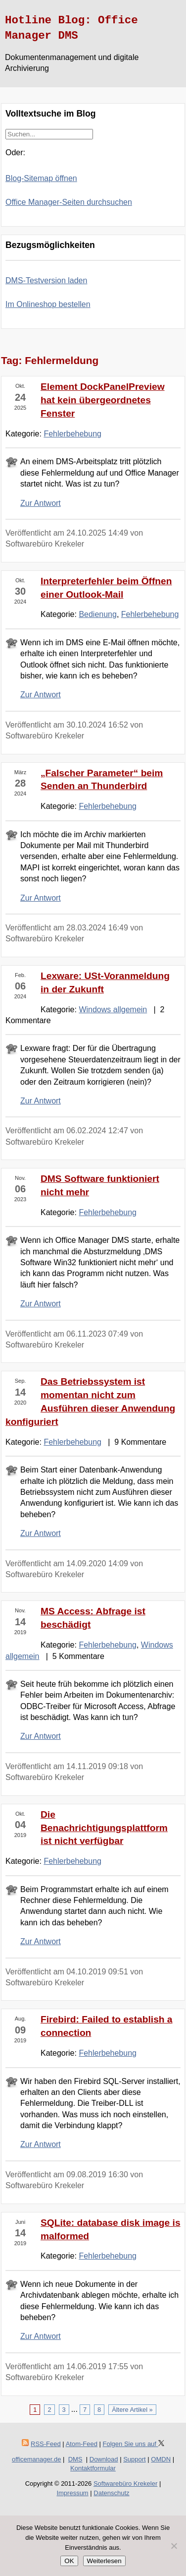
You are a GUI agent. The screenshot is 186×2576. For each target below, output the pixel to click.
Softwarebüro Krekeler (125, 2483)
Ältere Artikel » (132, 2409)
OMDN (161, 2459)
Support (134, 2459)
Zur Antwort (40, 503)
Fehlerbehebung (72, 433)
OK (69, 2561)
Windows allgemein (113, 1009)
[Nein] (174, 2546)
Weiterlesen (104, 2561)
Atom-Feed (81, 2444)
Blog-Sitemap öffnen (41, 178)
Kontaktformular (93, 2468)
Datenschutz (111, 2493)
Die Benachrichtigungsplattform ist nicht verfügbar (104, 1827)
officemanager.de (36, 2459)
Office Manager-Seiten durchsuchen (68, 202)
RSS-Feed (46, 2444)
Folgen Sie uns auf (133, 2444)
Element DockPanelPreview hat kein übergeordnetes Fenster (103, 400)
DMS (75, 2459)
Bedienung (98, 614)
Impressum (72, 2493)
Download (104, 2459)
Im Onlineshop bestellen (48, 304)
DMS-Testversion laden (46, 280)
